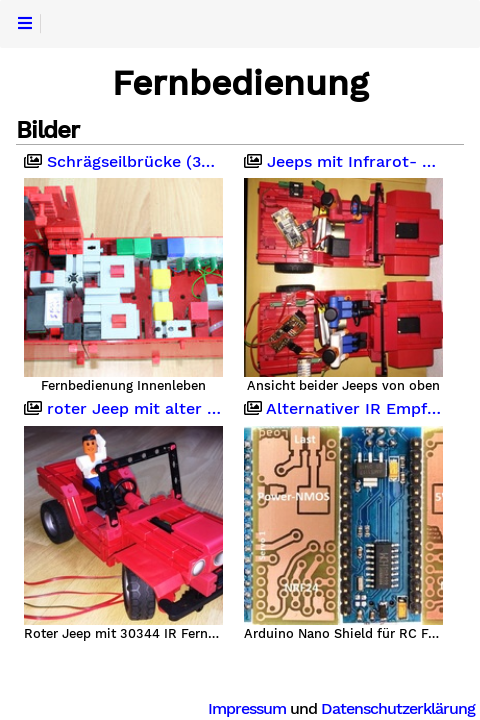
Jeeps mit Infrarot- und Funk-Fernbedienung (343, 162)
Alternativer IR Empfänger (343, 409)
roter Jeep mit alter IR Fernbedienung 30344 (123, 409)
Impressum (247, 708)
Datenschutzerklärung (398, 708)
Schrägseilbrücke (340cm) (123, 162)
